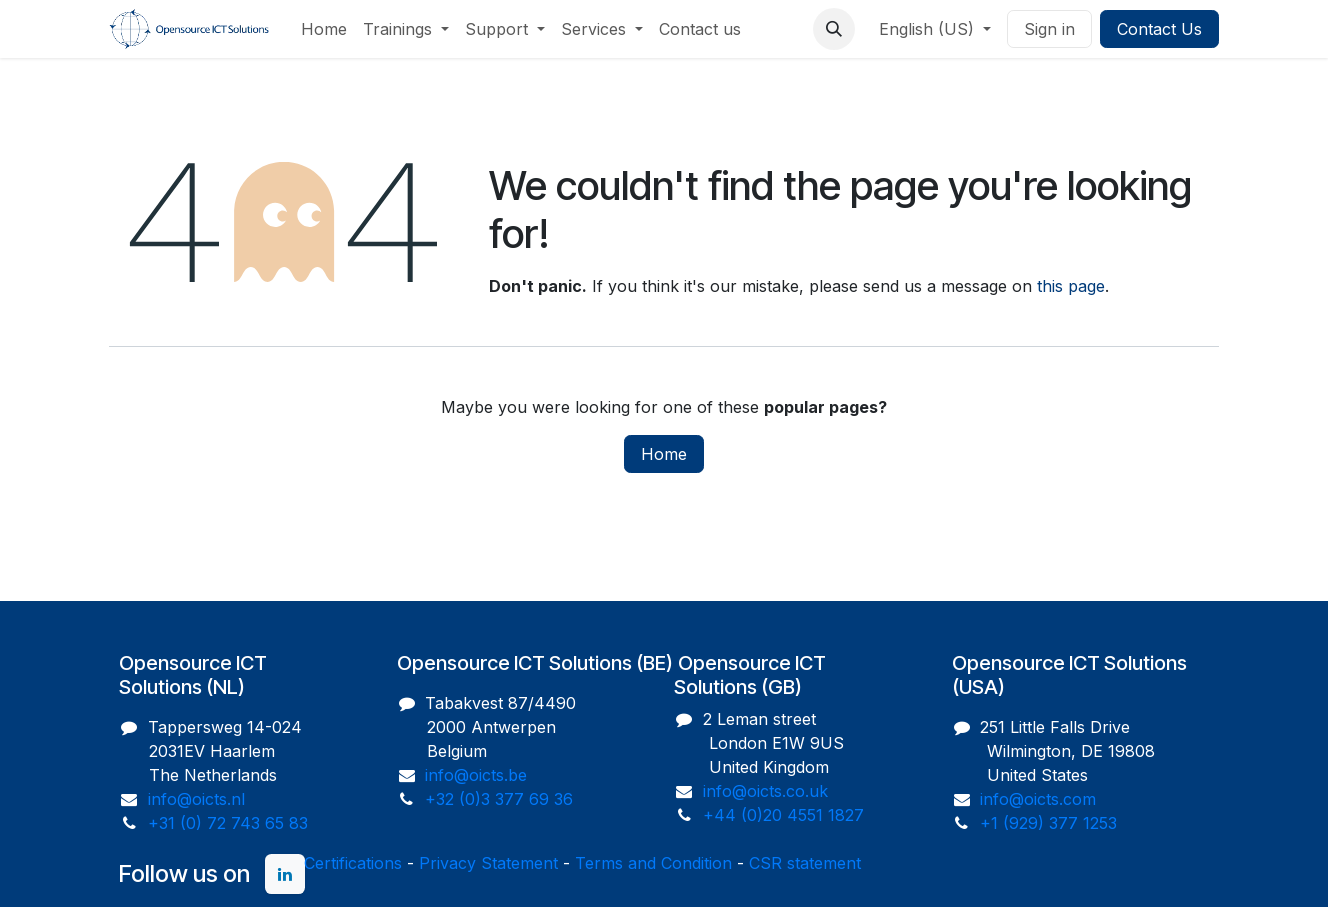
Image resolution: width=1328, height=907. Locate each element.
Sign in (1049, 29)
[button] (834, 29)
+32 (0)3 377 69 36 (499, 799)
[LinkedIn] (285, 874)
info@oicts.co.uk (765, 791)
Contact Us (1159, 29)
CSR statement (805, 863)
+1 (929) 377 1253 (1048, 823)
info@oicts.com (1038, 799)
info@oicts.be (476, 775)
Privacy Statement (488, 863)
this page (1071, 286)
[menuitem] (324, 29)
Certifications (353, 863)
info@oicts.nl (196, 799)
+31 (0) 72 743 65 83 (228, 823)
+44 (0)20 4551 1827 (783, 815)
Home (664, 454)
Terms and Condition (653, 863)
